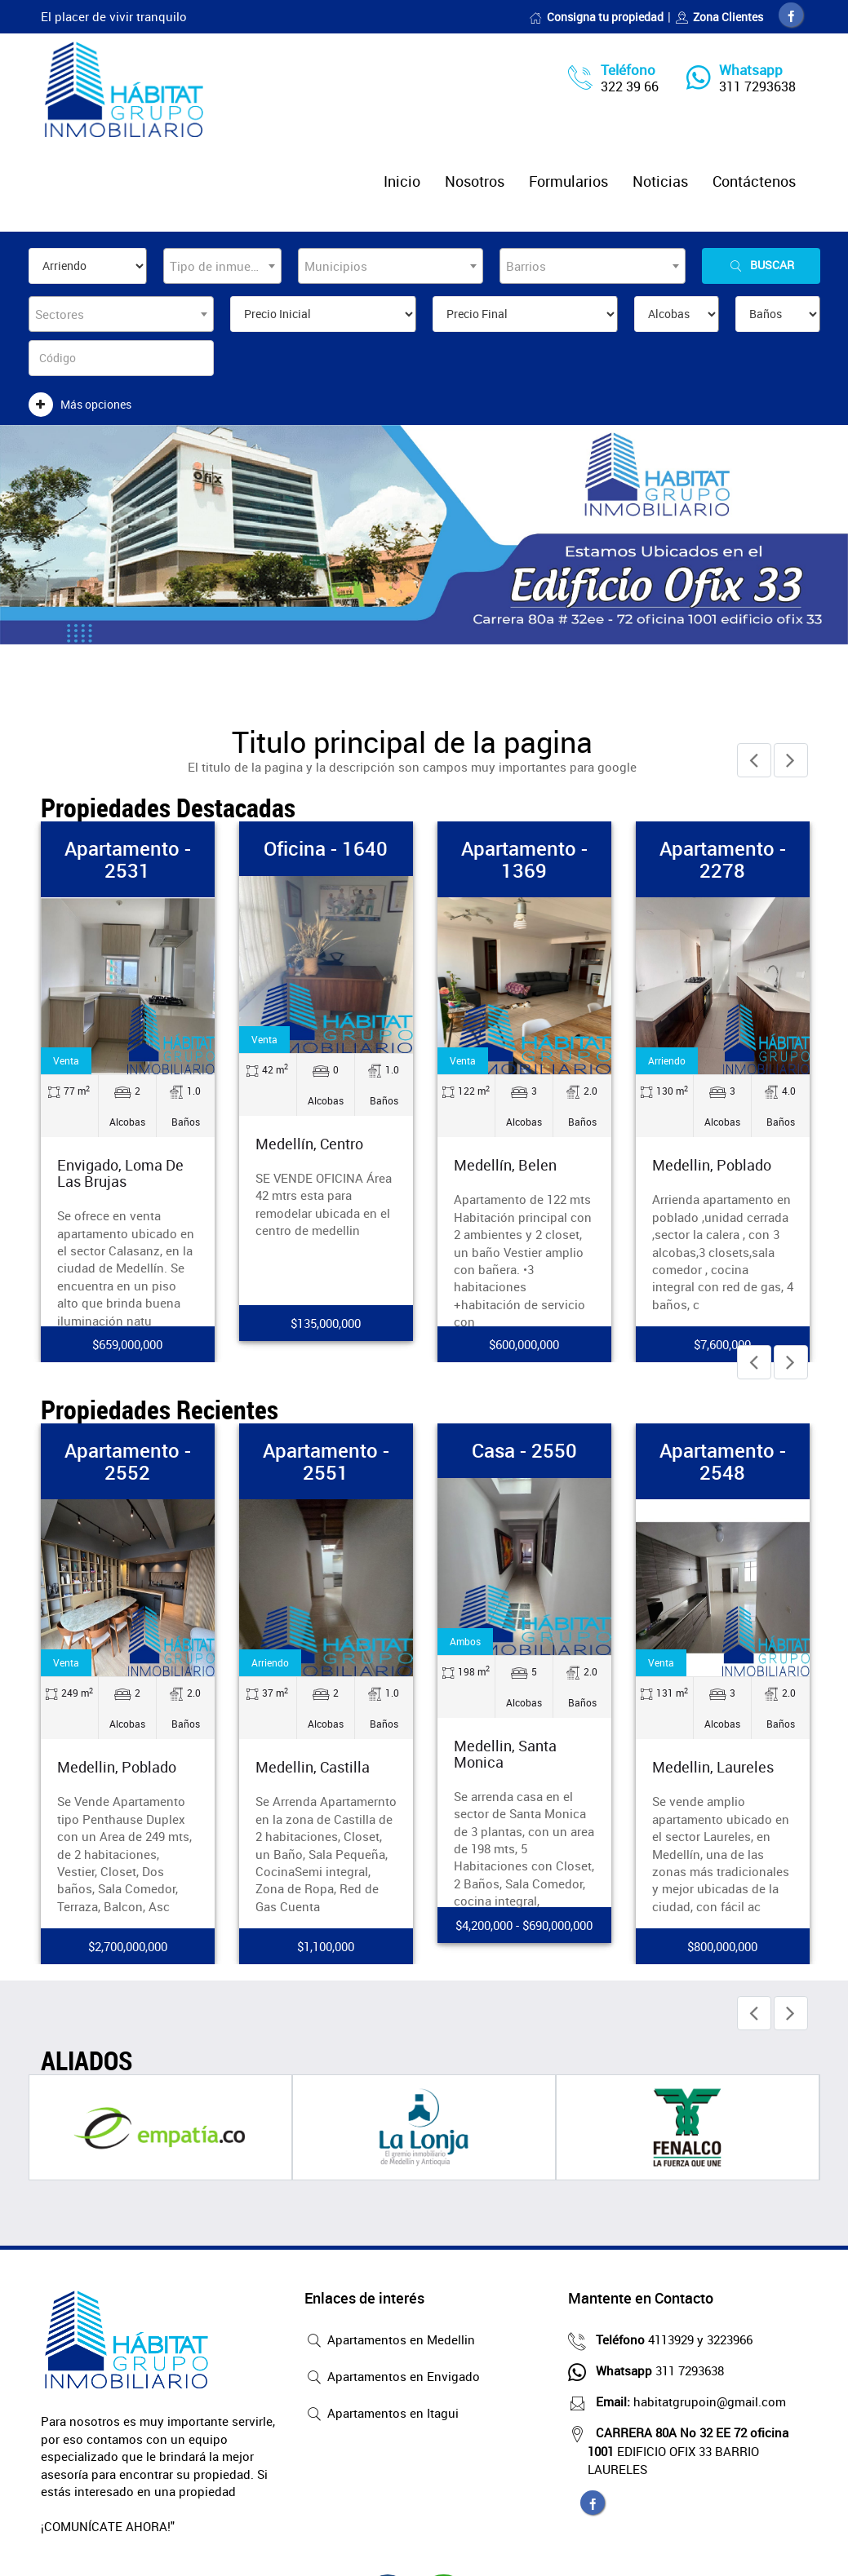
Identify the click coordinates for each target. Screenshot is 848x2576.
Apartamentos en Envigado (392, 2378)
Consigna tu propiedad (596, 16)
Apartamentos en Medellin (389, 2341)
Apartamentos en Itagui (381, 2414)
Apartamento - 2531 (127, 859)
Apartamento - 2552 (127, 1461)
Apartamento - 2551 (326, 1461)
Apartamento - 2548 (722, 1461)
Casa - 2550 (524, 1450)
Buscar (760, 265)
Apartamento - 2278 (722, 859)
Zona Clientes (719, 16)
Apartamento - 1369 (524, 859)
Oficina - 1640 (326, 848)
